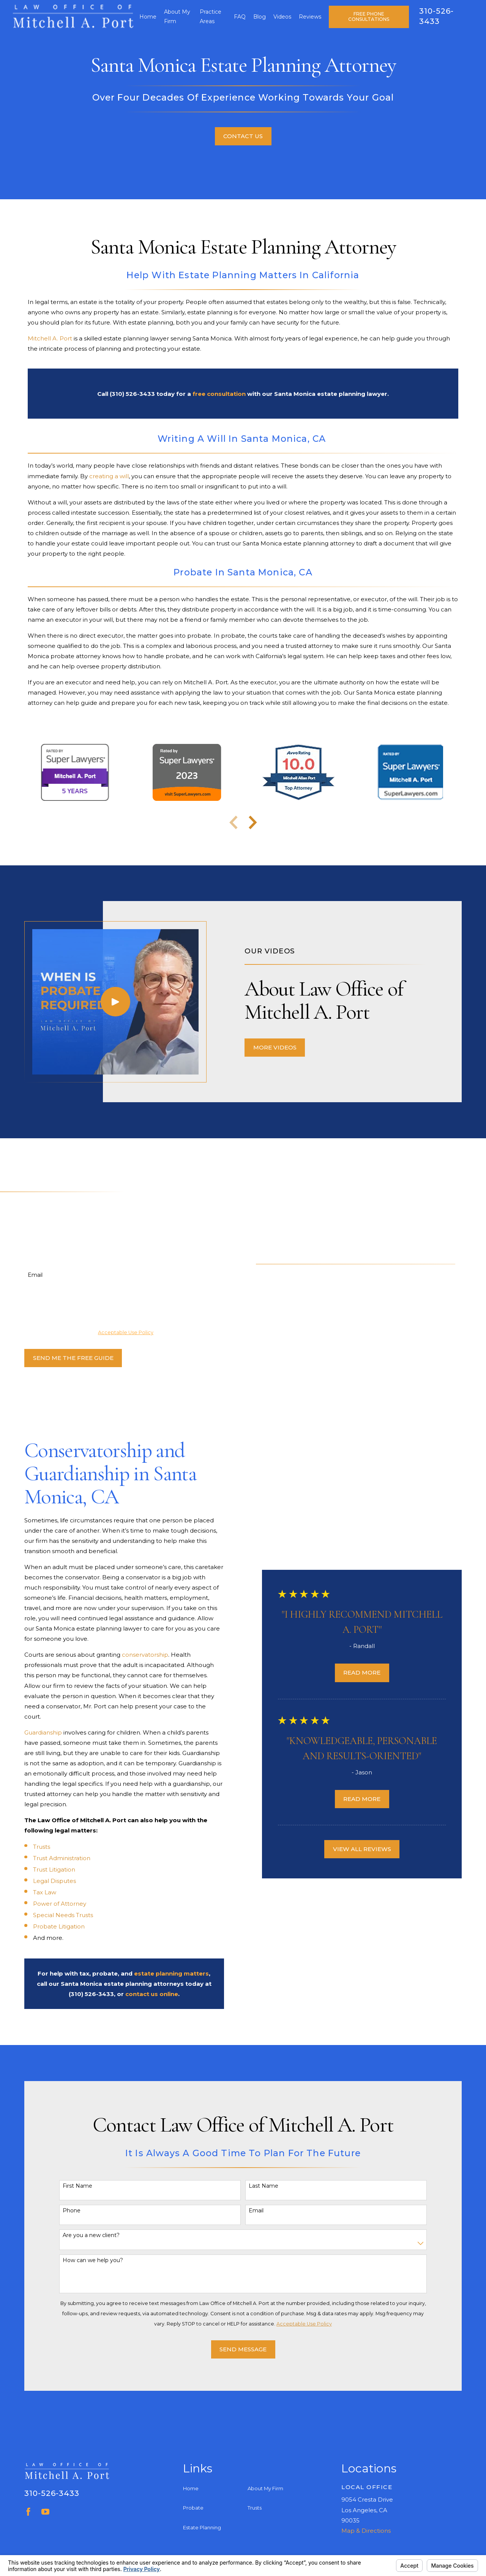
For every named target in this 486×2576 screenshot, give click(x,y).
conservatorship (135, 1654)
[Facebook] (28, 2512)
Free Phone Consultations (368, 16)
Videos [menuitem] (282, 16)
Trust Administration (51, 1858)
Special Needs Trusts (52, 1915)
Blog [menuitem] (259, 16)
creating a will (109, 476)
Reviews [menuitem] (310, 16)
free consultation (219, 393)
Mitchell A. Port (50, 338)
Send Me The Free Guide (62, 1357)
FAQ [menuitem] (240, 16)
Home (191, 2488)
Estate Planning (202, 2527)
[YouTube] (45, 2512)
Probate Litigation (48, 1926)
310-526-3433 (51, 2493)
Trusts (30, 1846)
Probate (193, 2508)
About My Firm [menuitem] (177, 16)
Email (24, 1275)
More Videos (285, 1047)
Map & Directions (366, 2530)
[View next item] (253, 822)
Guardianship (33, 1732)
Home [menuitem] (147, 16)
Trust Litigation (43, 1869)
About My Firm (265, 2488)
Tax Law (34, 1892)
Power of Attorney (49, 1903)
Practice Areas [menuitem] (210, 16)
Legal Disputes (43, 1880)
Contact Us (243, 136)
